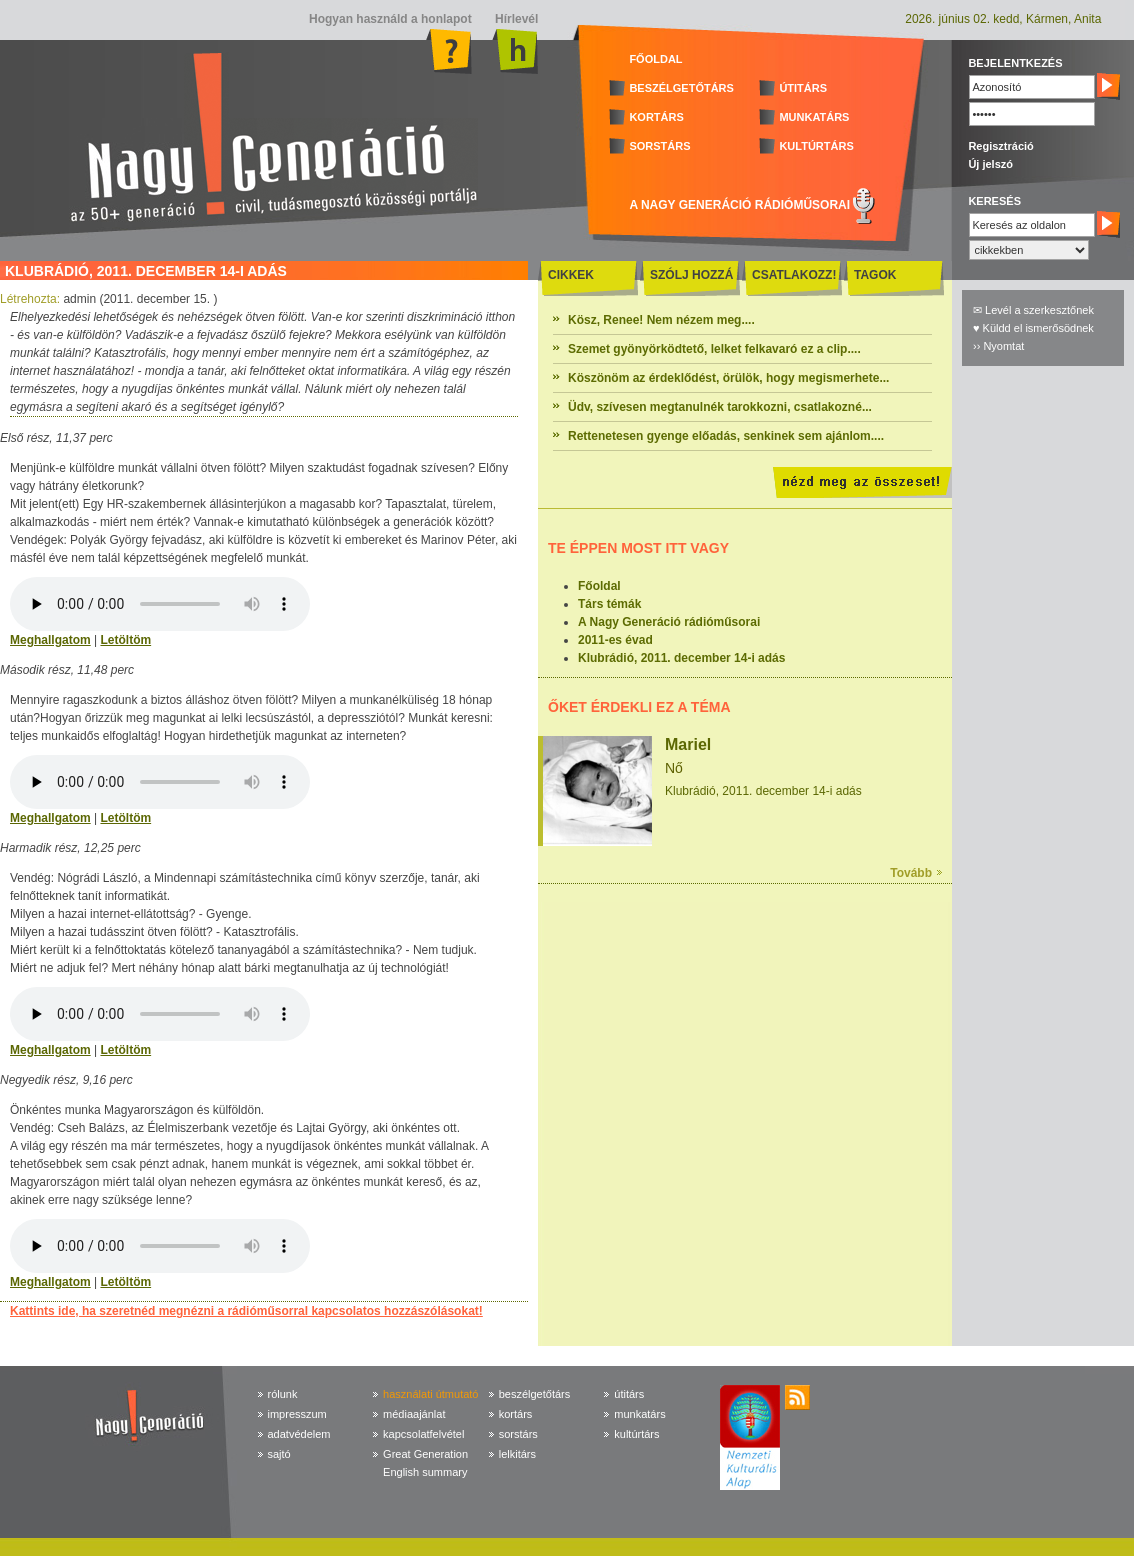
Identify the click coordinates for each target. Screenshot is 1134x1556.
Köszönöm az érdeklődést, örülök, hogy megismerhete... (728, 378)
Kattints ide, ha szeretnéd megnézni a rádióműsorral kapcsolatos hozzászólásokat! (246, 1311)
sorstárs (518, 1434)
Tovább (911, 873)
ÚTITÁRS (803, 88)
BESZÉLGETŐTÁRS (681, 88)
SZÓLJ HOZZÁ (691, 275)
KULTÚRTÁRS (816, 146)
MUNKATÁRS (814, 117)
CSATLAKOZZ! (794, 275)
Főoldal (599, 586)
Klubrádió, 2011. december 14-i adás (681, 658)
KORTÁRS (656, 117)
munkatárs (639, 1414)
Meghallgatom (50, 640)
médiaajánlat (414, 1414)
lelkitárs (517, 1454)
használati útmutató (430, 1394)
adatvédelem (299, 1434)
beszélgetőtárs (535, 1394)
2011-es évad (615, 640)
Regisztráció (1000, 146)
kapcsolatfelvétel (423, 1434)
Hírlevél (515, 19)
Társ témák (609, 604)
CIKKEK (571, 275)
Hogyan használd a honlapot (390, 19)
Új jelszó (990, 164)
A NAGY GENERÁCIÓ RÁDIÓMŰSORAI (739, 205)
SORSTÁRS (659, 146)
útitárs (629, 1394)
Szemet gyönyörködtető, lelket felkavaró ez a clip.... (714, 349)
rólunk (283, 1394)
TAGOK (875, 275)
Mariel (688, 744)
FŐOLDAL (655, 59)
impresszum (297, 1414)
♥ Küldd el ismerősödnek (1033, 328)
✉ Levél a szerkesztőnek (1033, 310)
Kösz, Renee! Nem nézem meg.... (661, 320)
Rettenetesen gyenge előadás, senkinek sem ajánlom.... (726, 436)
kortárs (516, 1414)
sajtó (279, 1454)
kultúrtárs (636, 1434)
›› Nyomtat (998, 346)
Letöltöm (125, 640)
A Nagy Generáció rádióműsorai (669, 622)
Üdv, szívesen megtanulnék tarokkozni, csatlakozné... (720, 407)
